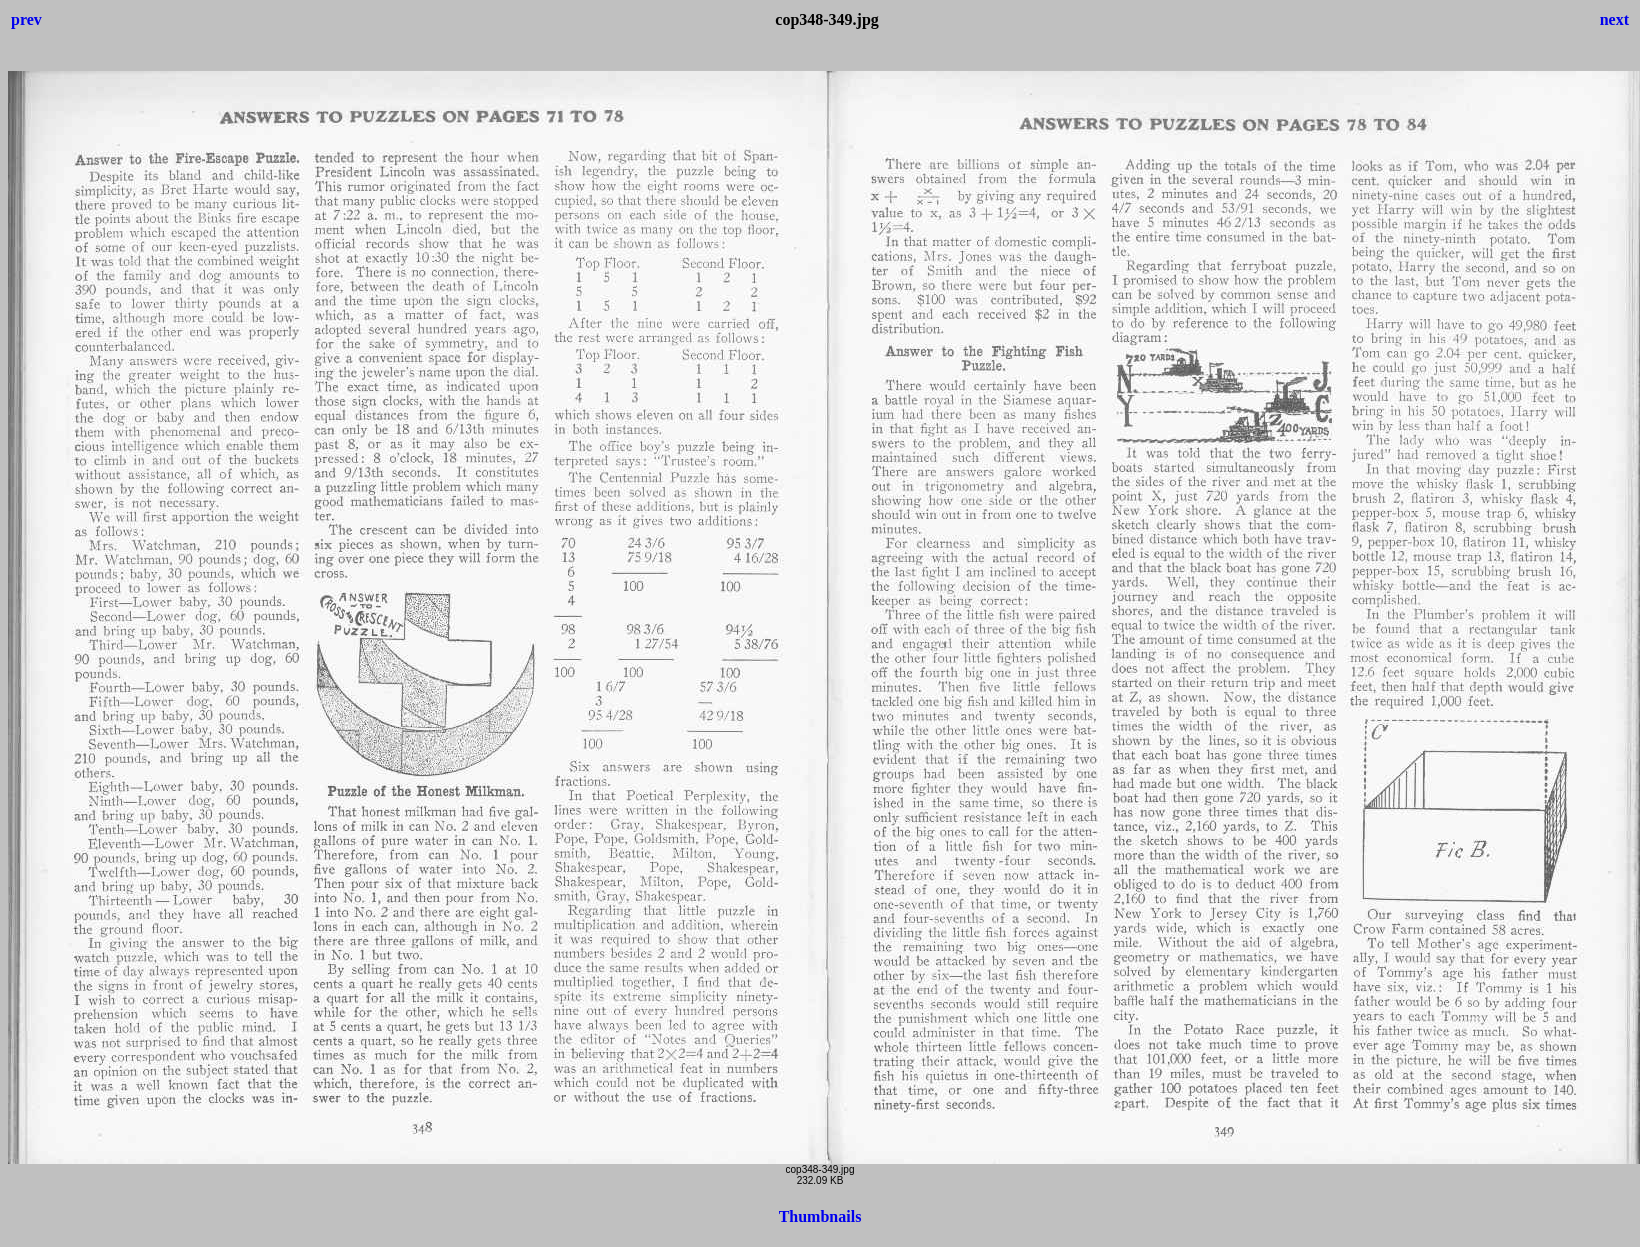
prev (26, 19)
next (1614, 19)
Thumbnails (820, 1216)
